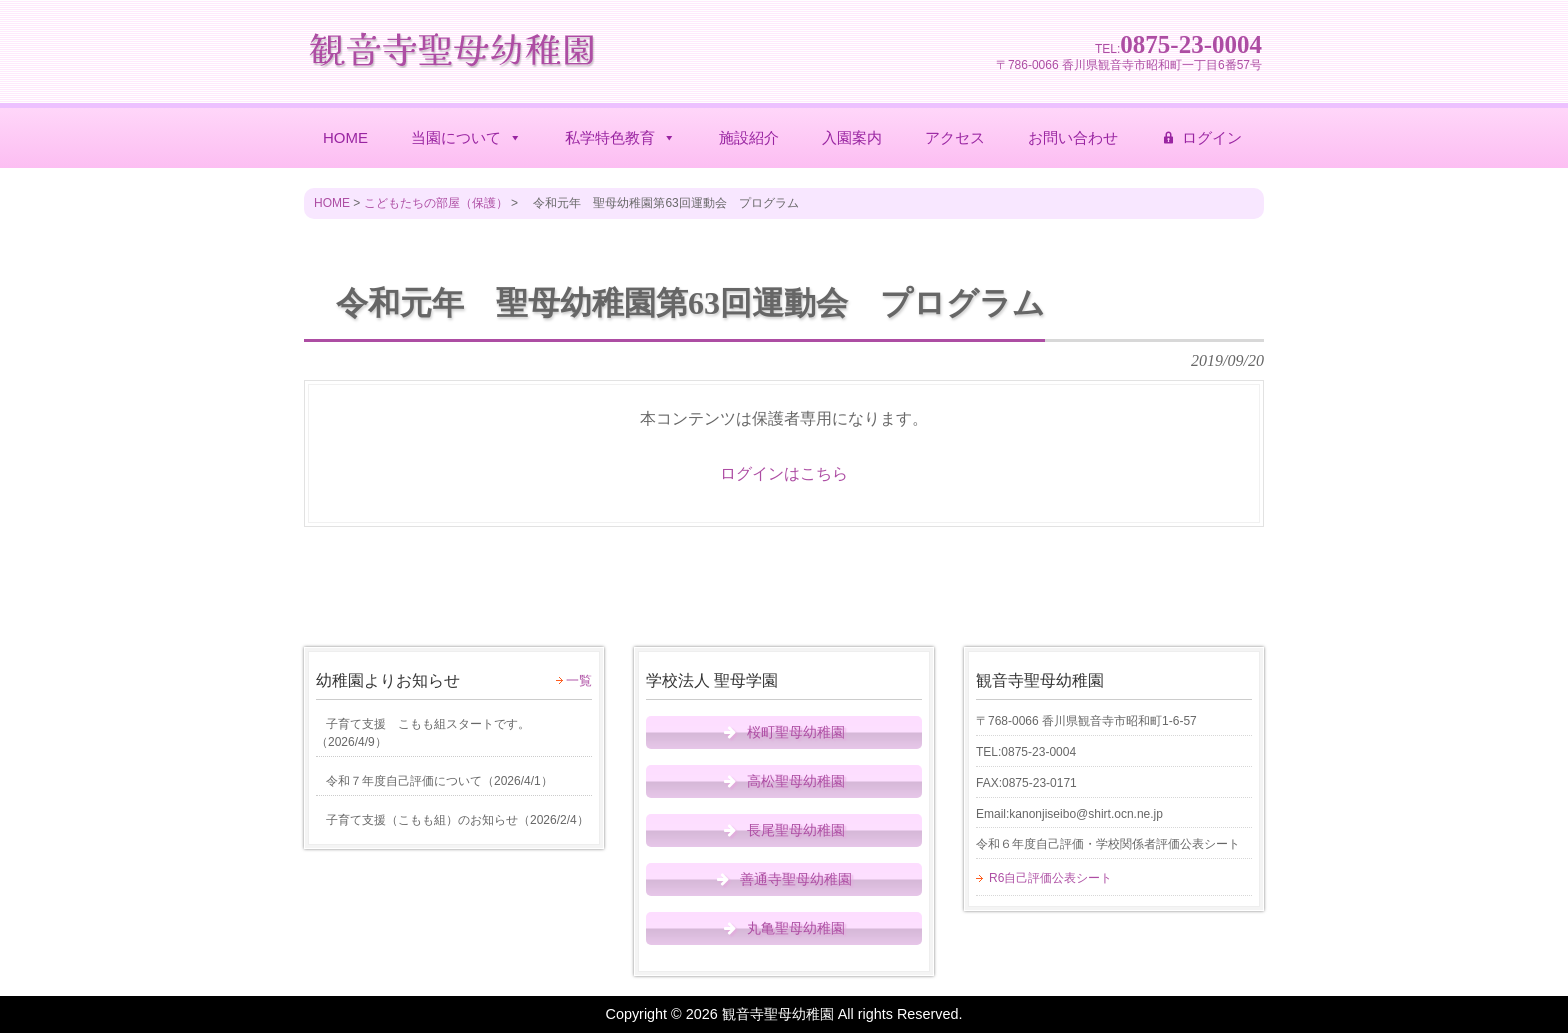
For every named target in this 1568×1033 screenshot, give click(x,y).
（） (423, 733)
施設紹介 (749, 137)
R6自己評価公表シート (1050, 878)
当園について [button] (466, 138)
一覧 (579, 680)
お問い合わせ (1073, 137)
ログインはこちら (784, 473)
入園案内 (852, 137)
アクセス (955, 137)
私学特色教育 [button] (620, 138)
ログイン (1212, 137)
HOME (345, 137)
